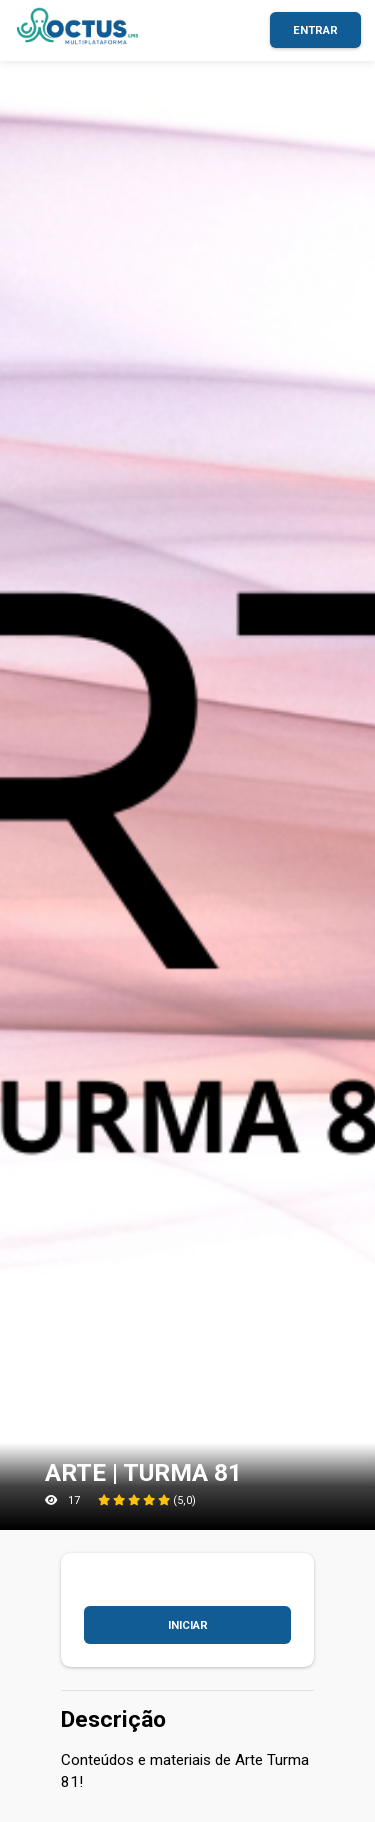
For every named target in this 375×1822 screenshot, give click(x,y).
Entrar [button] (315, 30)
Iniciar (188, 1625)
